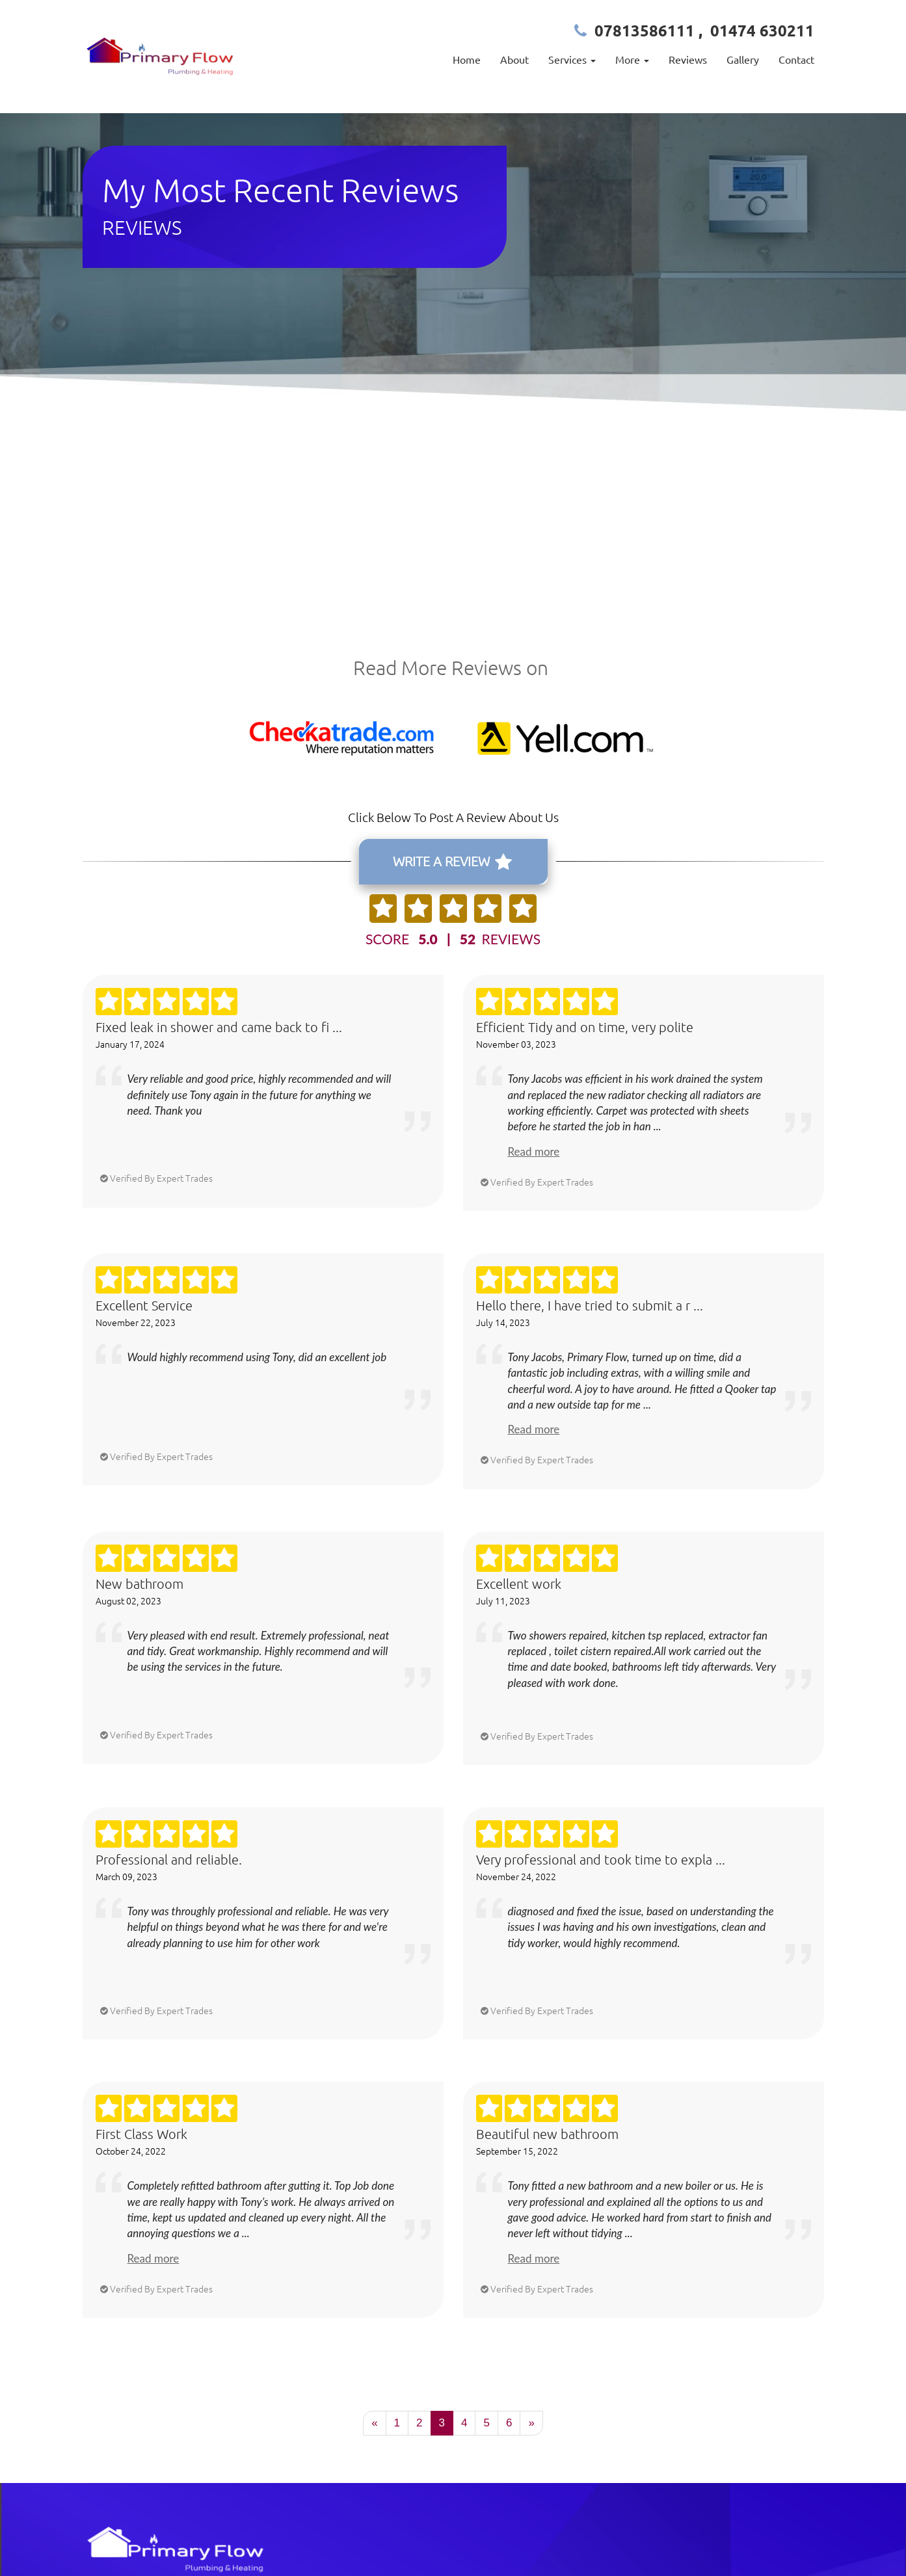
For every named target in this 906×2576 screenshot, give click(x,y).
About (514, 59)
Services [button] (572, 59)
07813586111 (644, 30)
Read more (534, 1151)
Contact (796, 59)
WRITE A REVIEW (451, 862)
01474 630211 (762, 30)
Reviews (688, 59)
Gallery (742, 59)
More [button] (632, 59)
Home (467, 59)
